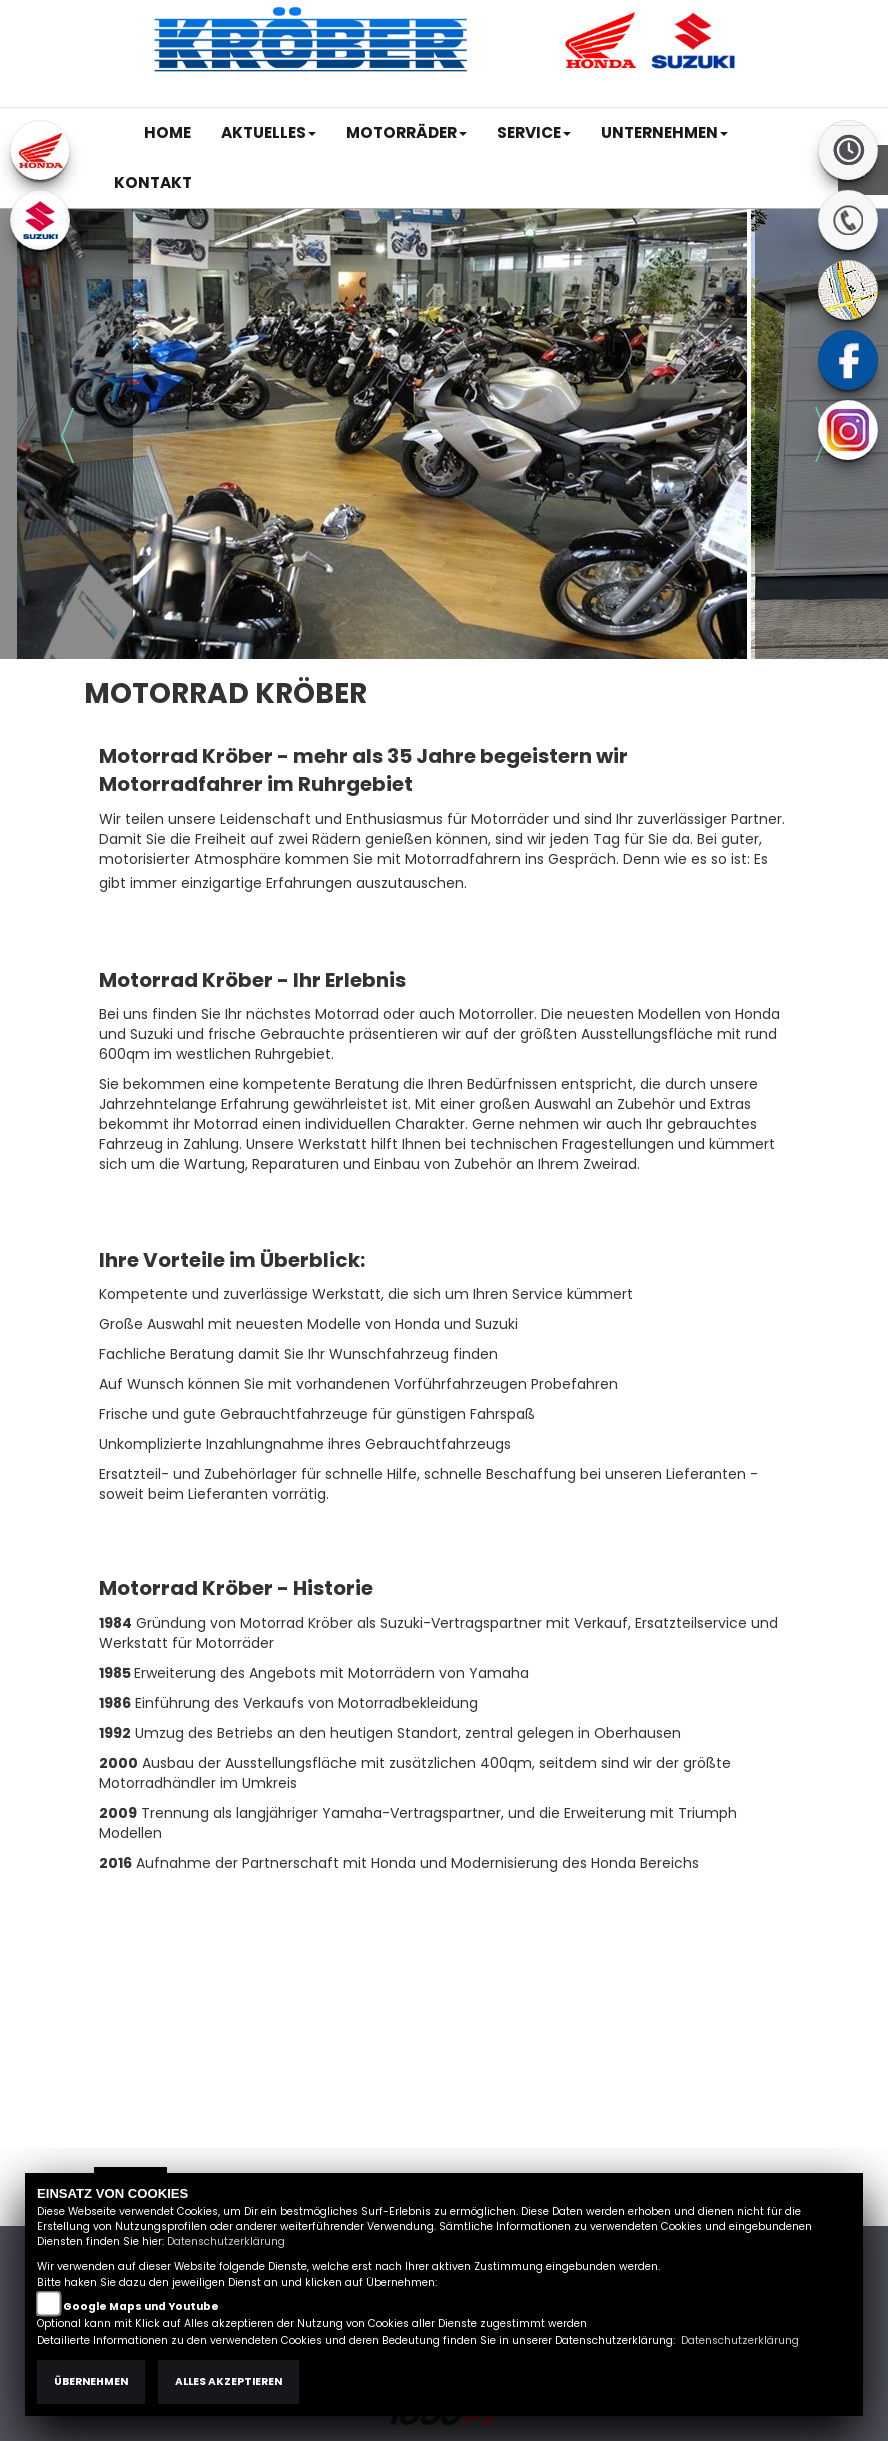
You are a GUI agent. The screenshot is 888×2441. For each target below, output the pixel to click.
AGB (591, 97)
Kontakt (647, 97)
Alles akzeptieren (228, 2381)
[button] (268, 133)
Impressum (522, 97)
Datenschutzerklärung (226, 2241)
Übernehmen (91, 2381)
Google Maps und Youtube (141, 2306)
